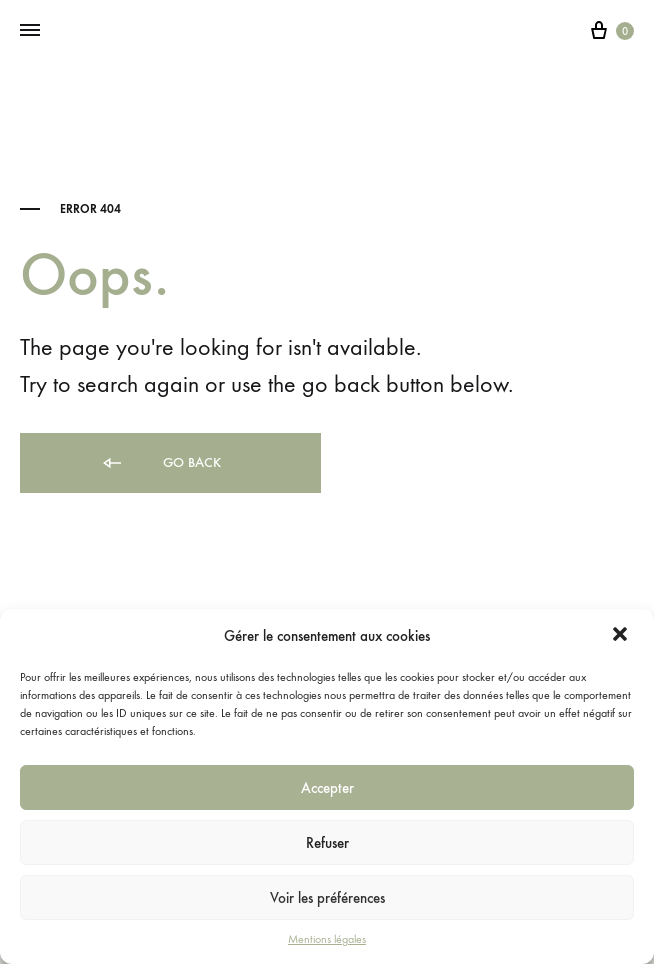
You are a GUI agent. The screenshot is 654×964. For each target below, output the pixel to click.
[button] (622, 636)
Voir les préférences (327, 898)
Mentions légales (327, 939)
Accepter (327, 788)
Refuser (327, 843)
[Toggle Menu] (30, 31)
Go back (160, 463)
